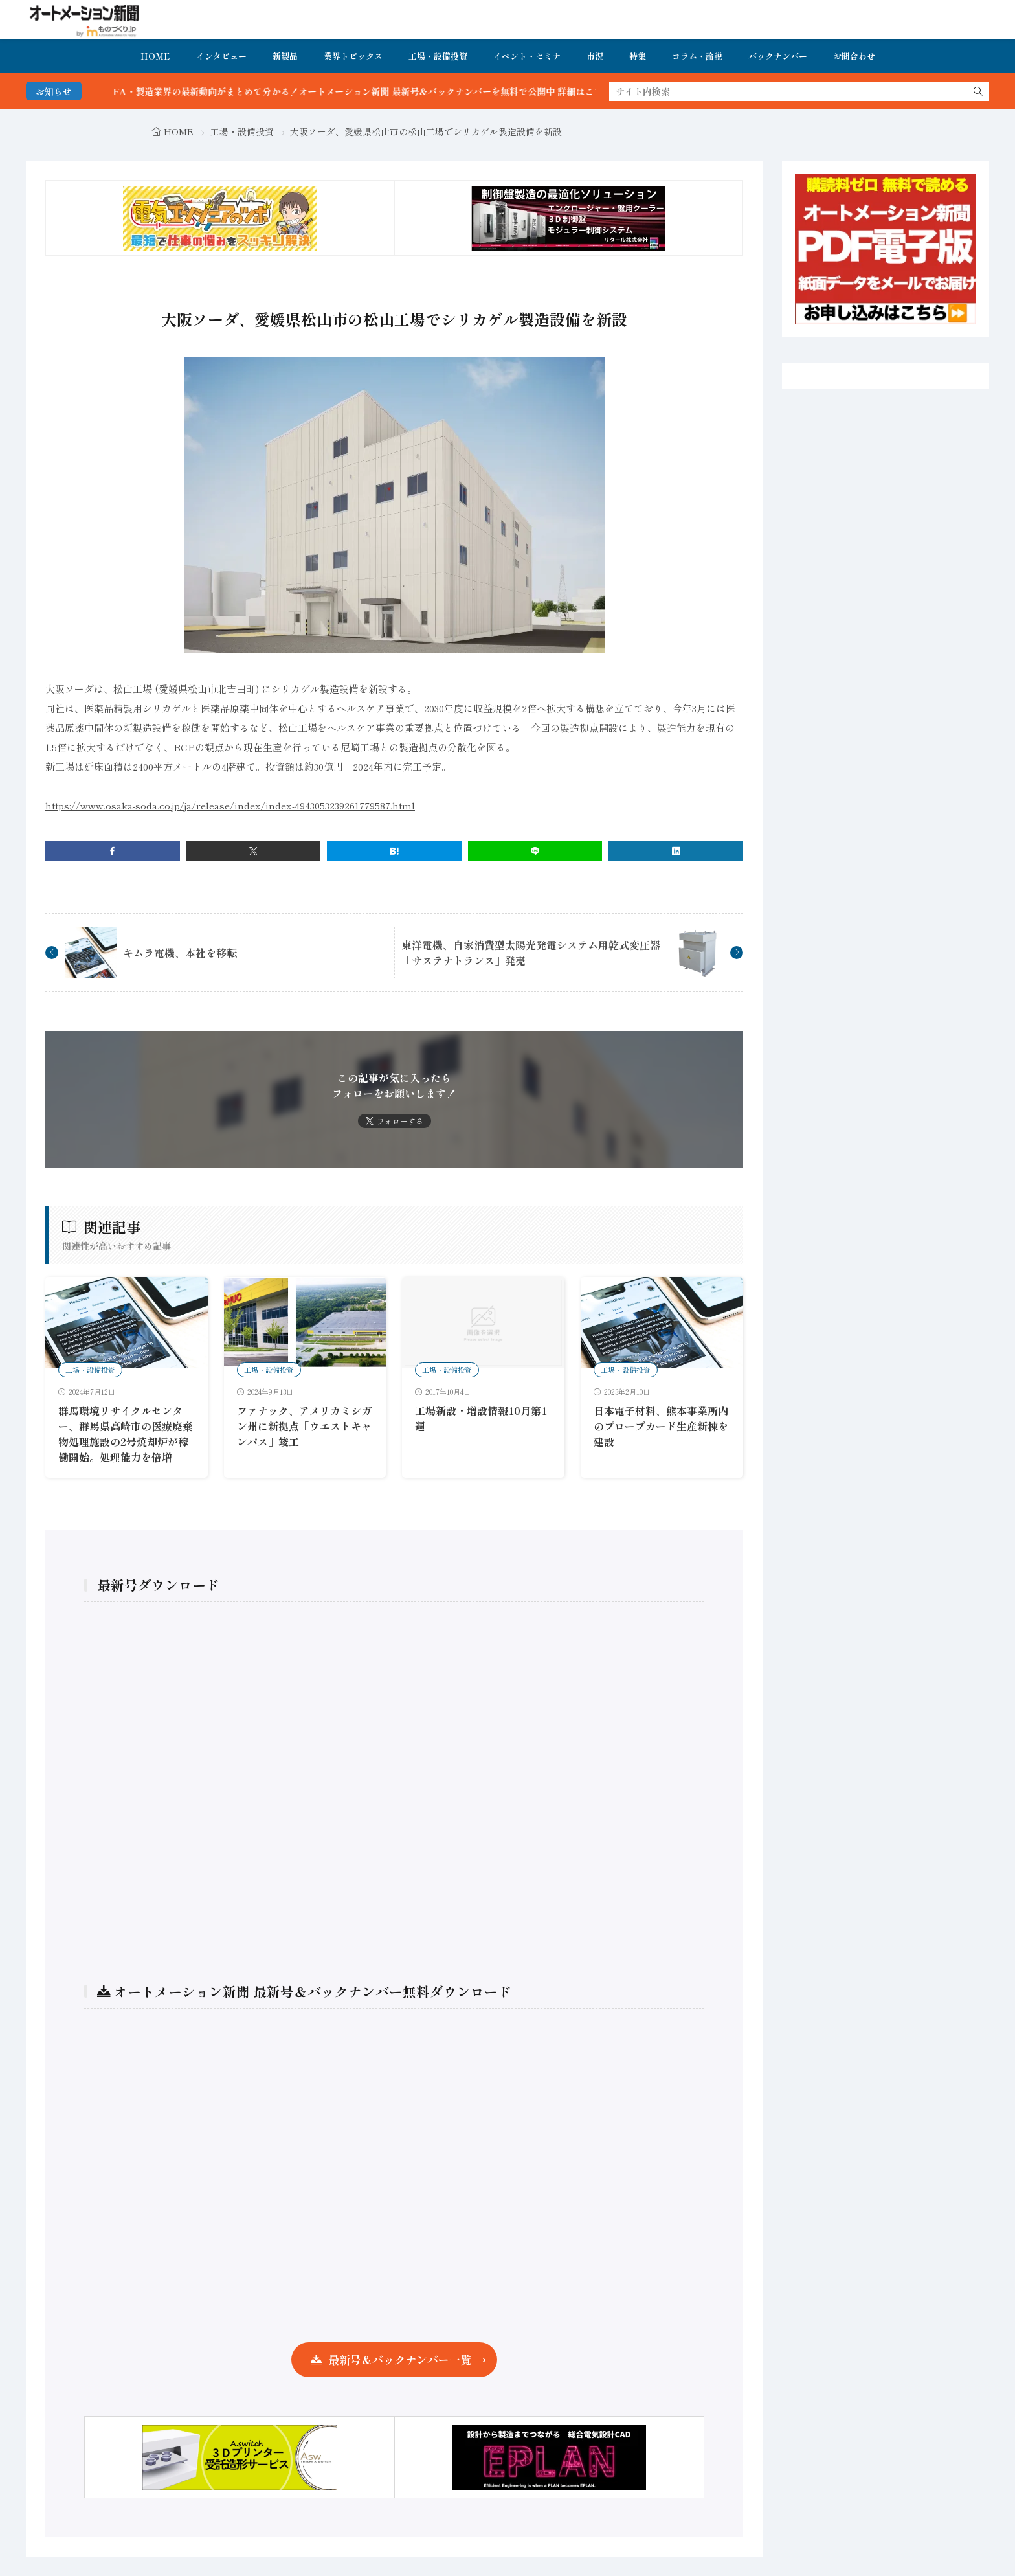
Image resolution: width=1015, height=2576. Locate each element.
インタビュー (221, 56)
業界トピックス (353, 56)
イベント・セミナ (527, 56)
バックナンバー (777, 56)
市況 (594, 56)
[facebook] (112, 851)
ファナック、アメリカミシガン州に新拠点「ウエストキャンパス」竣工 (304, 1426)
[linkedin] (675, 851)
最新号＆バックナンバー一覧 (399, 2359)
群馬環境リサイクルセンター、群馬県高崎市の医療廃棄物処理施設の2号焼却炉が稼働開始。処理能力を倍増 (125, 1434)
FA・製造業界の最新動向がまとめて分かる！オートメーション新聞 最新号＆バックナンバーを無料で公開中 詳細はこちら (399, 91)
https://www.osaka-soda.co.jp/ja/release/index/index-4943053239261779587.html (230, 805)
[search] (978, 91)
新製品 (285, 56)
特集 (637, 56)
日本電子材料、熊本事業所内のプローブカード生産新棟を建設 (661, 1426)
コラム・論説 (697, 56)
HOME (155, 56)
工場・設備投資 (437, 56)
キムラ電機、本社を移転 (180, 952)
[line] (535, 851)
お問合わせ (854, 56)
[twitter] (253, 851)
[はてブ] (394, 851)
